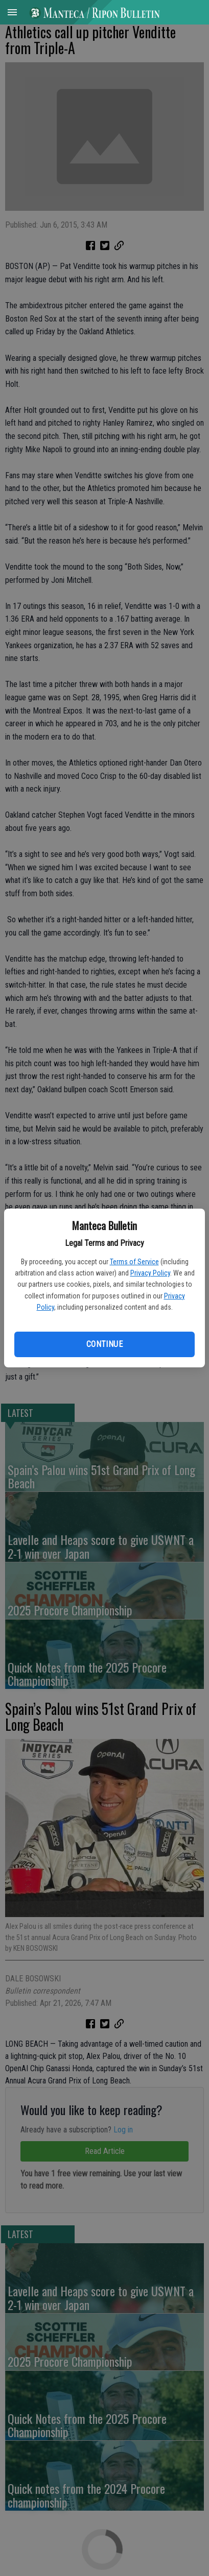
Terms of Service (134, 1262)
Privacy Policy (150, 1273)
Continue (104, 1344)
